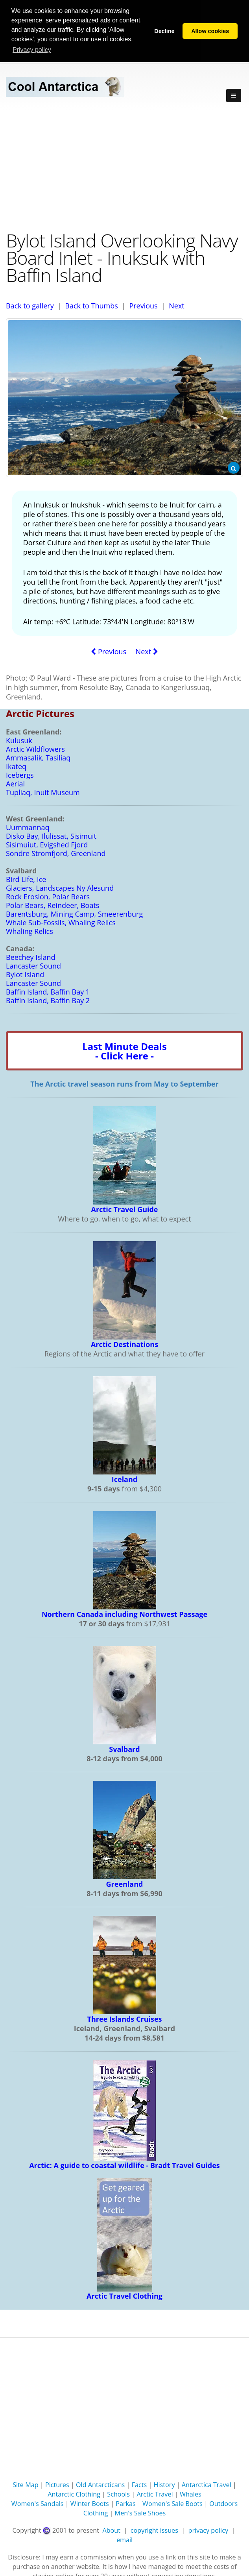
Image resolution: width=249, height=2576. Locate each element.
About (111, 2529)
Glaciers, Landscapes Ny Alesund (60, 887)
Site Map (26, 2484)
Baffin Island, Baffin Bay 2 (48, 999)
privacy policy (208, 2529)
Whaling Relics (29, 930)
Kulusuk (19, 739)
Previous (143, 305)
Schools (118, 2493)
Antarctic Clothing (74, 2493)
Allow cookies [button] (210, 31)
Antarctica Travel (206, 2484)
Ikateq (16, 765)
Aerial (15, 783)
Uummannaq (28, 826)
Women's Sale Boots (172, 2502)
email (124, 2539)
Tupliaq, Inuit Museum (43, 791)
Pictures (57, 2484)
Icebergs (20, 774)
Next (176, 305)
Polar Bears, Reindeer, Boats (52, 904)
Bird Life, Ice (26, 878)
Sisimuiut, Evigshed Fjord (47, 844)
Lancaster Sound (33, 965)
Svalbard (124, 1748)
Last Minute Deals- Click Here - (124, 1050)
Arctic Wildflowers (35, 748)
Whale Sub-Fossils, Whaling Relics (61, 921)
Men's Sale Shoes (140, 2512)
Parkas (126, 2502)
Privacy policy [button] (32, 49)
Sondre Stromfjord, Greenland (55, 852)
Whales (190, 2493)
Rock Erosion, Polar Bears (48, 895)
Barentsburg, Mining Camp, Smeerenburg (74, 913)
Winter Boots (89, 2502)
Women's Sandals (37, 2502)
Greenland (124, 1883)
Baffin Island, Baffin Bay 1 (48, 991)
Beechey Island (30, 956)
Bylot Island (25, 973)
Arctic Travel (154, 2493)
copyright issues (154, 2529)
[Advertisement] (124, 168)
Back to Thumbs (91, 305)
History (164, 2484)
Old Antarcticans (100, 2484)
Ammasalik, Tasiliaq (38, 757)
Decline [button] (164, 31)
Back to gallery (30, 305)
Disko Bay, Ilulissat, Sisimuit (51, 835)
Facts (139, 2484)
